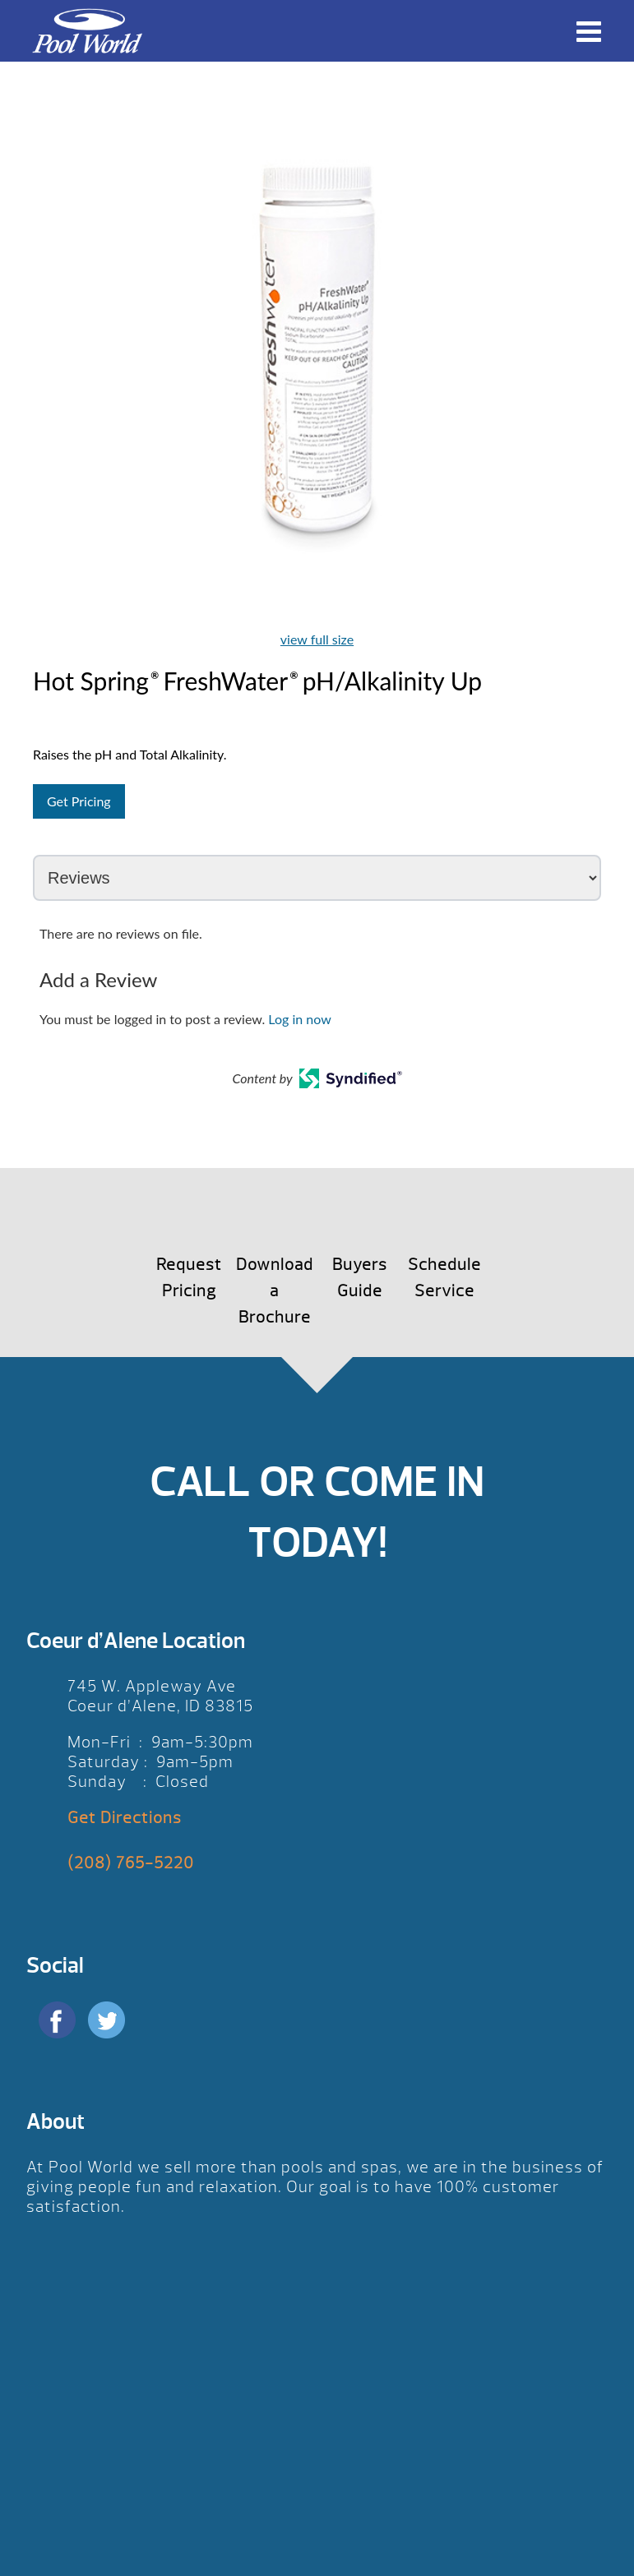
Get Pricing (79, 801)
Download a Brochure (274, 1290)
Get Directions (124, 1817)
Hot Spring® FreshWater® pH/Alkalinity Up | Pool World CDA (87, 30)
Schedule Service (444, 1277)
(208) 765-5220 (130, 1863)
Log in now (299, 1019)
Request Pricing (189, 1277)
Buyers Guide (359, 1277)
